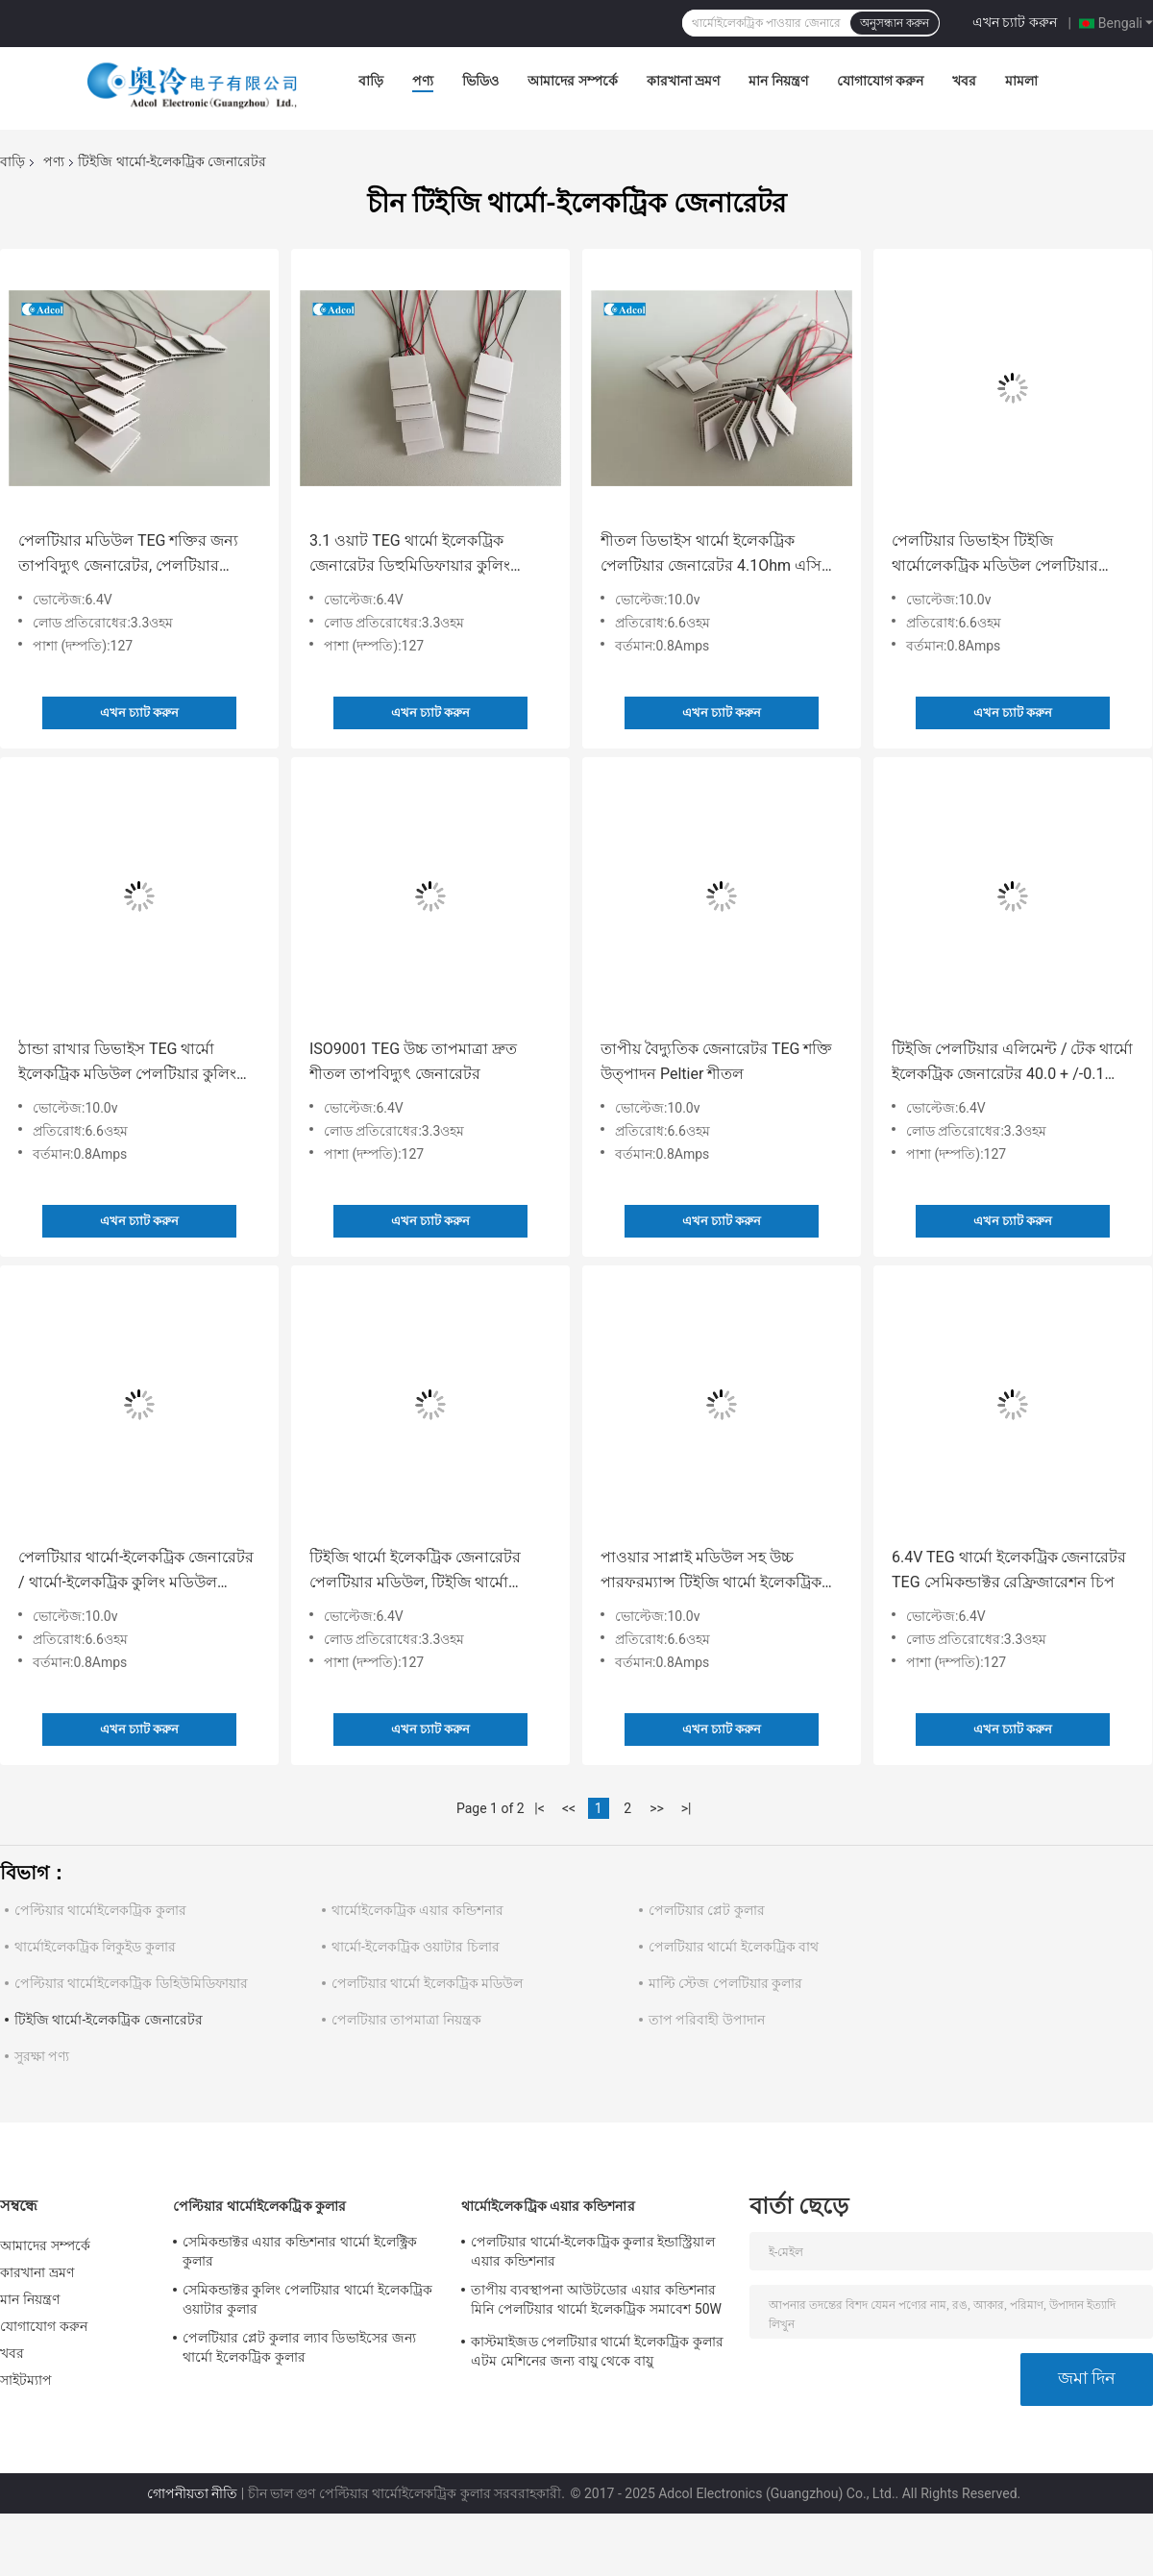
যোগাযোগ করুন (880, 80)
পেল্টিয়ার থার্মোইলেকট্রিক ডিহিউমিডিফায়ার (131, 1983)
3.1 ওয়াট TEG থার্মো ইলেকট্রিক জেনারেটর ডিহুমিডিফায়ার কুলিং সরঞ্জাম (409, 554)
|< (539, 1808)
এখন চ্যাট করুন (1014, 22)
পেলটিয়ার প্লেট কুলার (707, 1910)
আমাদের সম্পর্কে (572, 80)
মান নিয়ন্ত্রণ (777, 80)
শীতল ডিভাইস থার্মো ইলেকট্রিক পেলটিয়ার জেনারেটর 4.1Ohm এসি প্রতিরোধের (711, 554)
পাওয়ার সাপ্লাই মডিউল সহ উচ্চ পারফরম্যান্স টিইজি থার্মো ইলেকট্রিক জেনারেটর (711, 1571)
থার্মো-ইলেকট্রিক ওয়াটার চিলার (415, 1946)
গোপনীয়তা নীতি (192, 2493)
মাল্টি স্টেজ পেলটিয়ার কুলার (725, 1983)
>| (686, 1808)
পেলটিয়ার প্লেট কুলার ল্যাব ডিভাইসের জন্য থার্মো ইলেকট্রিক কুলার (299, 2347)
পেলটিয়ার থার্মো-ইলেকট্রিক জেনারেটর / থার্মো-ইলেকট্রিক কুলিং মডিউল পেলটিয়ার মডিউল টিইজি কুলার (136, 1571)
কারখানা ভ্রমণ (683, 80)
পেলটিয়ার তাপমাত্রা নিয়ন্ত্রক (406, 2019)
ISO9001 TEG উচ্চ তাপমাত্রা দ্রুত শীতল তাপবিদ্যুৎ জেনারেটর (413, 1061)
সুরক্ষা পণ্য (41, 2056)
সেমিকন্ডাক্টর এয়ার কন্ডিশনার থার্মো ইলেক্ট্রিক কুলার (300, 2251)
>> (657, 1808)
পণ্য (422, 80)
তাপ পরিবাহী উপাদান (707, 2019)
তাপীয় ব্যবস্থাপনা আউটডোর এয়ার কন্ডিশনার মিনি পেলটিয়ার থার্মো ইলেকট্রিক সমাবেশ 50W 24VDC (596, 2302)
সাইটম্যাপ (26, 2380)
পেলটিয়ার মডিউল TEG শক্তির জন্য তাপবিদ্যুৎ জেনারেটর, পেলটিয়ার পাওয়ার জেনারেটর (128, 554)
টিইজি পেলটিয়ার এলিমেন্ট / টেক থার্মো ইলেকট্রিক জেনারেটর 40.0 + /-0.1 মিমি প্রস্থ (1012, 1063)
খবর (964, 80)
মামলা (1021, 80)
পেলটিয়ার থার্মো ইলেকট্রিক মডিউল (427, 1983)
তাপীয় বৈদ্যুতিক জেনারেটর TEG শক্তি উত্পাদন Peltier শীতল (716, 1061)
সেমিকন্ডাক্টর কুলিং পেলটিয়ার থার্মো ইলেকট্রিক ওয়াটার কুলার (307, 2299)
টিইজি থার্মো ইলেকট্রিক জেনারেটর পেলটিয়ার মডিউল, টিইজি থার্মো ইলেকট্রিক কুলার (415, 1571)
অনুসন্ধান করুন (894, 23)
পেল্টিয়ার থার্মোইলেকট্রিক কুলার (100, 1910)
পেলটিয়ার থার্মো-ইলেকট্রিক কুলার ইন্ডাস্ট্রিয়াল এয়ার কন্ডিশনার (593, 2251)
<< (569, 1808)
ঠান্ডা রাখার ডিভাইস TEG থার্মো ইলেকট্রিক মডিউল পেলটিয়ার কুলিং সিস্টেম (127, 1063)
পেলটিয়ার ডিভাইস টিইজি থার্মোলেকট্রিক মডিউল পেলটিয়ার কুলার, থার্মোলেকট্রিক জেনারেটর (995, 554)
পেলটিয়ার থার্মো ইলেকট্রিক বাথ (734, 1946)
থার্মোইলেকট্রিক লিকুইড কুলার (95, 1946)
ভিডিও (480, 80)
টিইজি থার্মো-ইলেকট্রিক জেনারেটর (108, 2019)
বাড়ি (370, 80)
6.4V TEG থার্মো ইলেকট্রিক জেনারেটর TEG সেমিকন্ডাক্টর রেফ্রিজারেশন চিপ (1009, 1569)
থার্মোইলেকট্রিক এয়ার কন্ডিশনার (417, 1910)
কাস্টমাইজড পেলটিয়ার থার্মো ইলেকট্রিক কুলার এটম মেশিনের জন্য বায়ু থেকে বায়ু (597, 2351)
